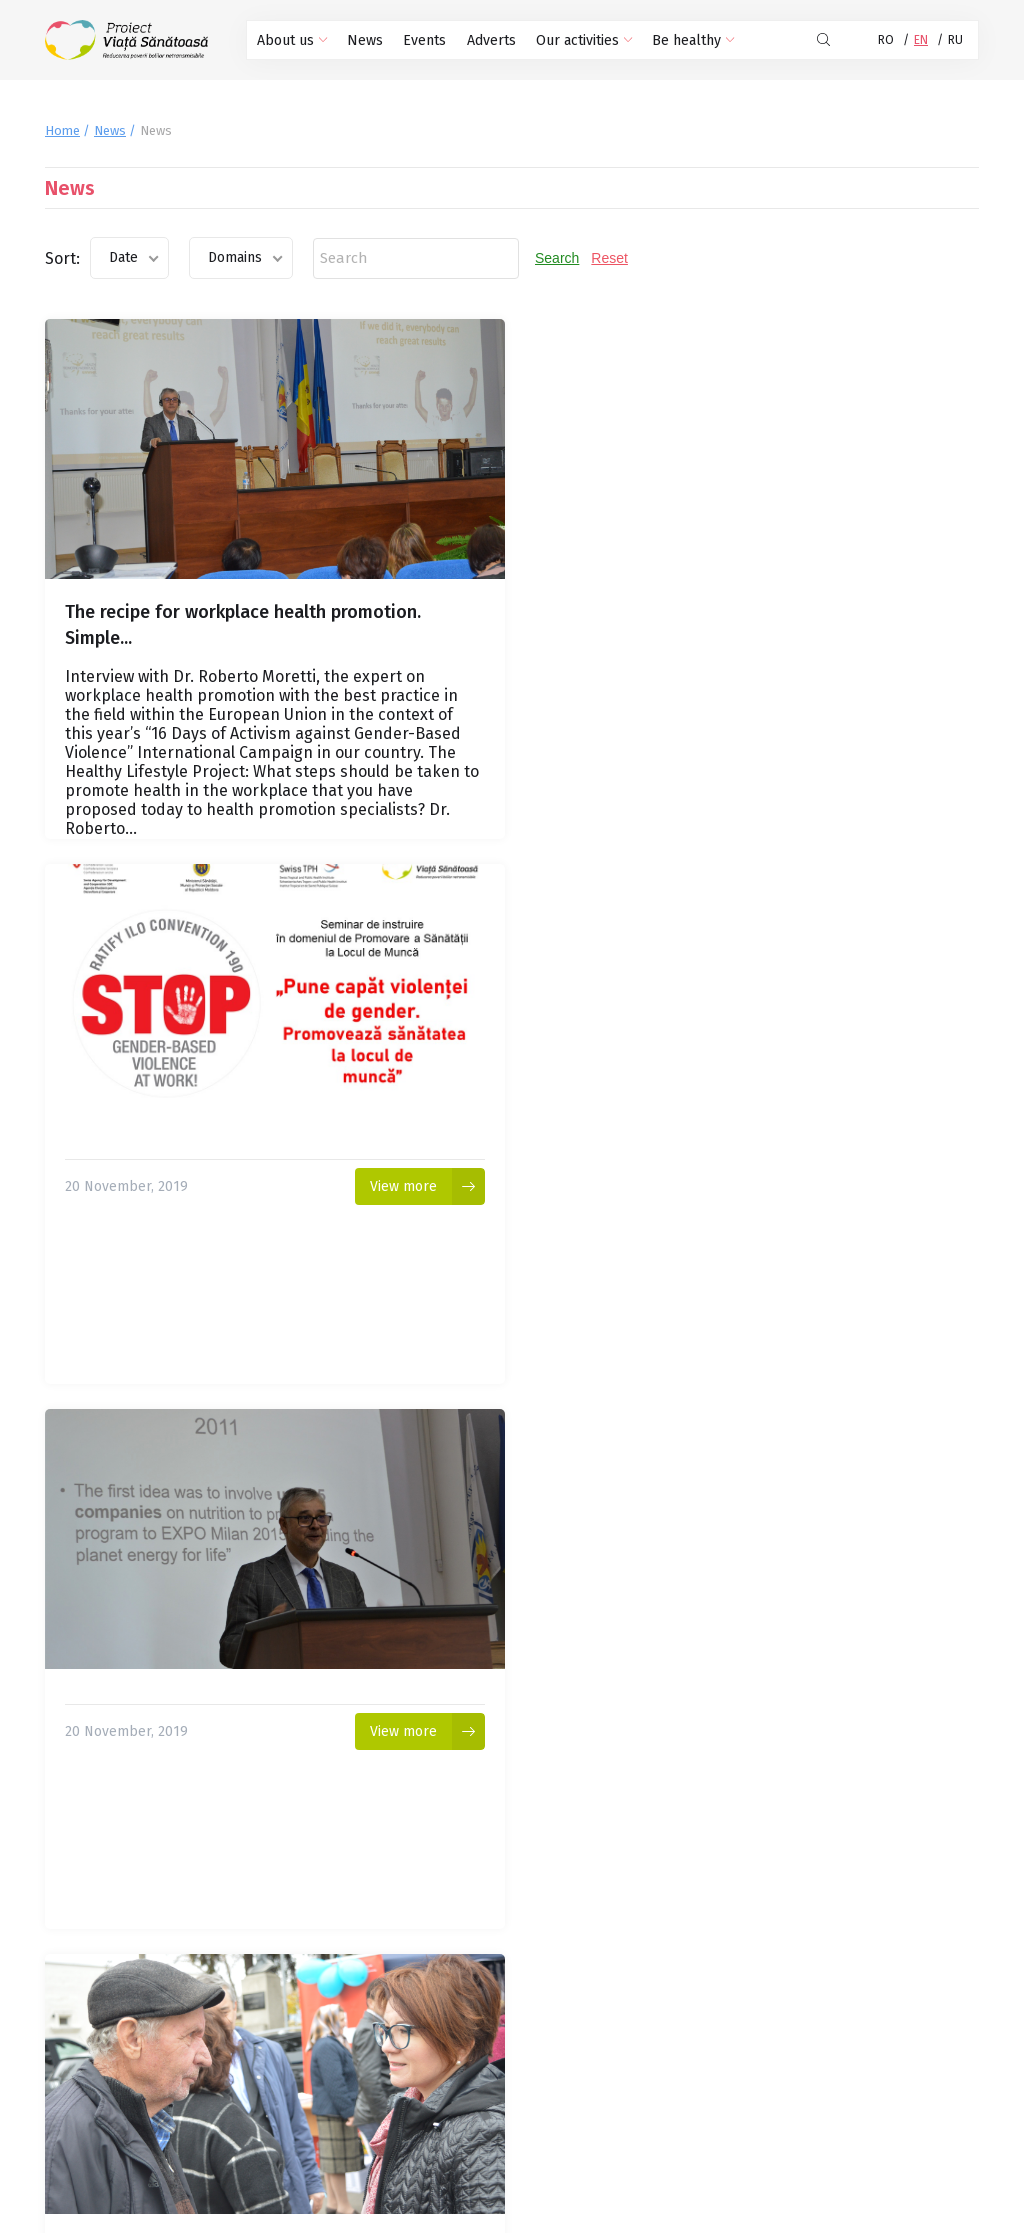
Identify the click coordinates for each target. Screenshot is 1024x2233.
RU (955, 40)
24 (200, 2019)
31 (445, 2019)
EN (921, 40)
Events (423, 40)
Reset (609, 258)
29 (375, 2019)
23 (165, 2019)
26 (270, 2019)
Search (557, 258)
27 (305, 2019)
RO (886, 40)
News (364, 40)
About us (292, 40)
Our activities (582, 40)
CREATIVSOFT (940, 2216)
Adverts (489, 40)
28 (340, 2019)
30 (410, 2019)
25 (235, 2019)
